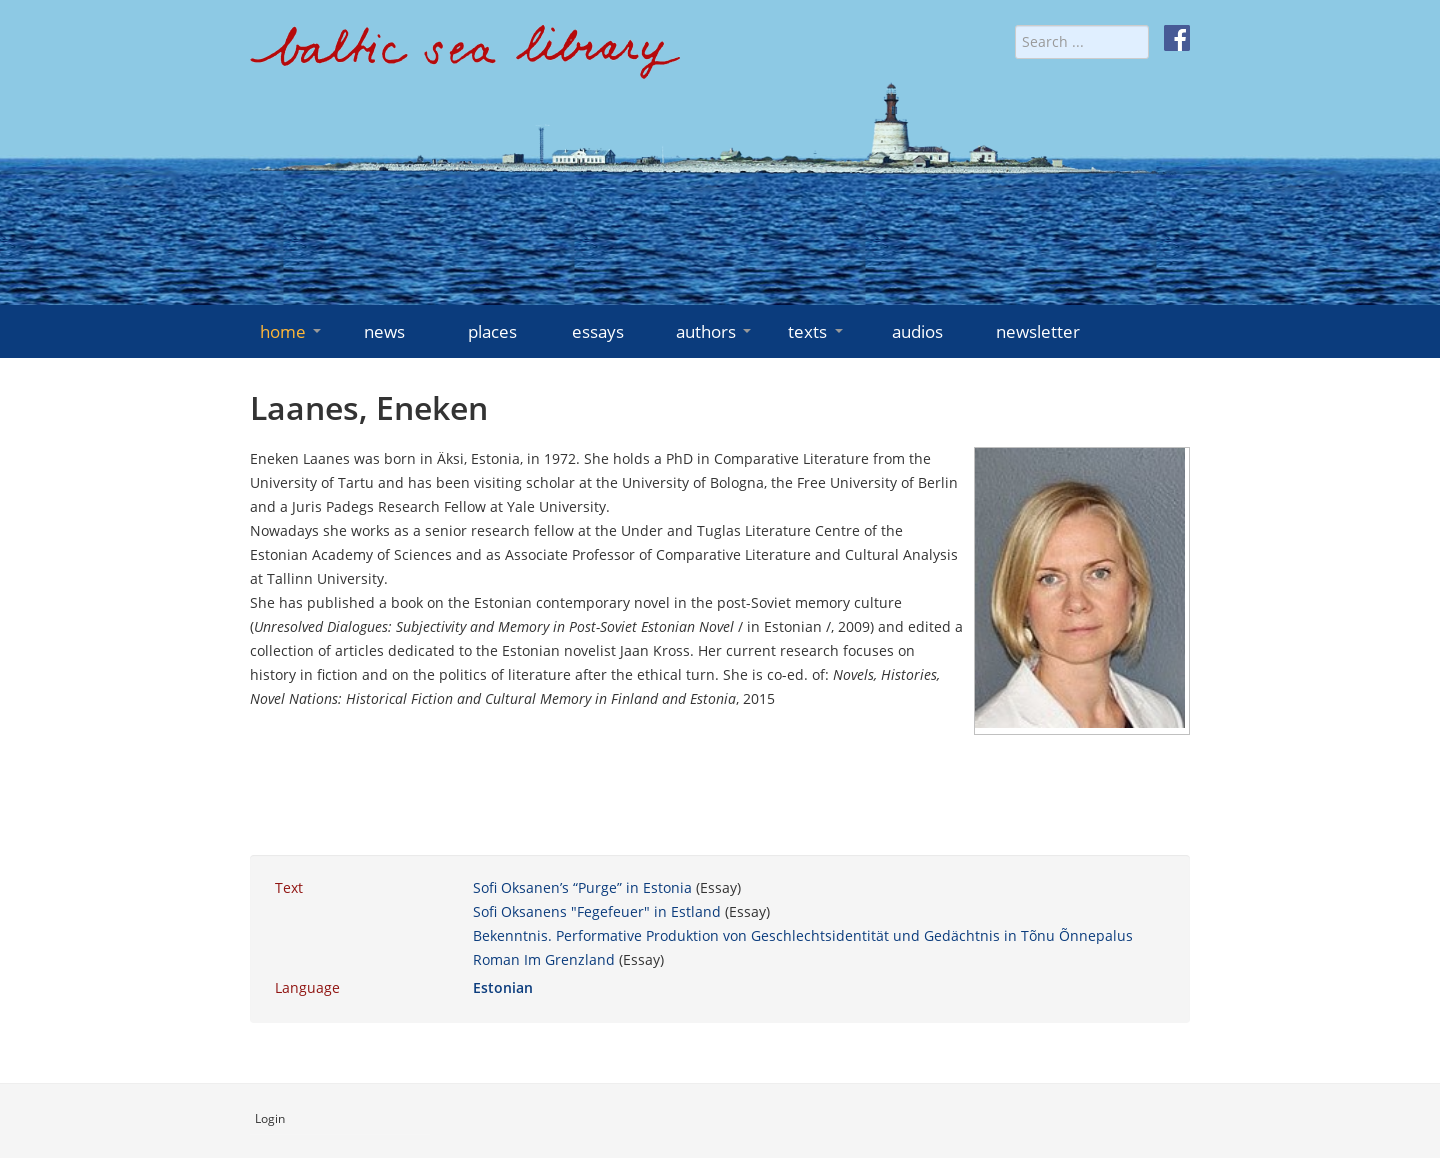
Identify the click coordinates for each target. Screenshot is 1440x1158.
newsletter (1038, 331)
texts (817, 331)
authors (715, 331)
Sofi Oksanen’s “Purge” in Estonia (582, 887)
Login (270, 1118)
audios (917, 331)
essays (598, 331)
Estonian (503, 987)
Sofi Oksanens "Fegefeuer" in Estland (597, 911)
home (292, 331)
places (492, 331)
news (384, 331)
